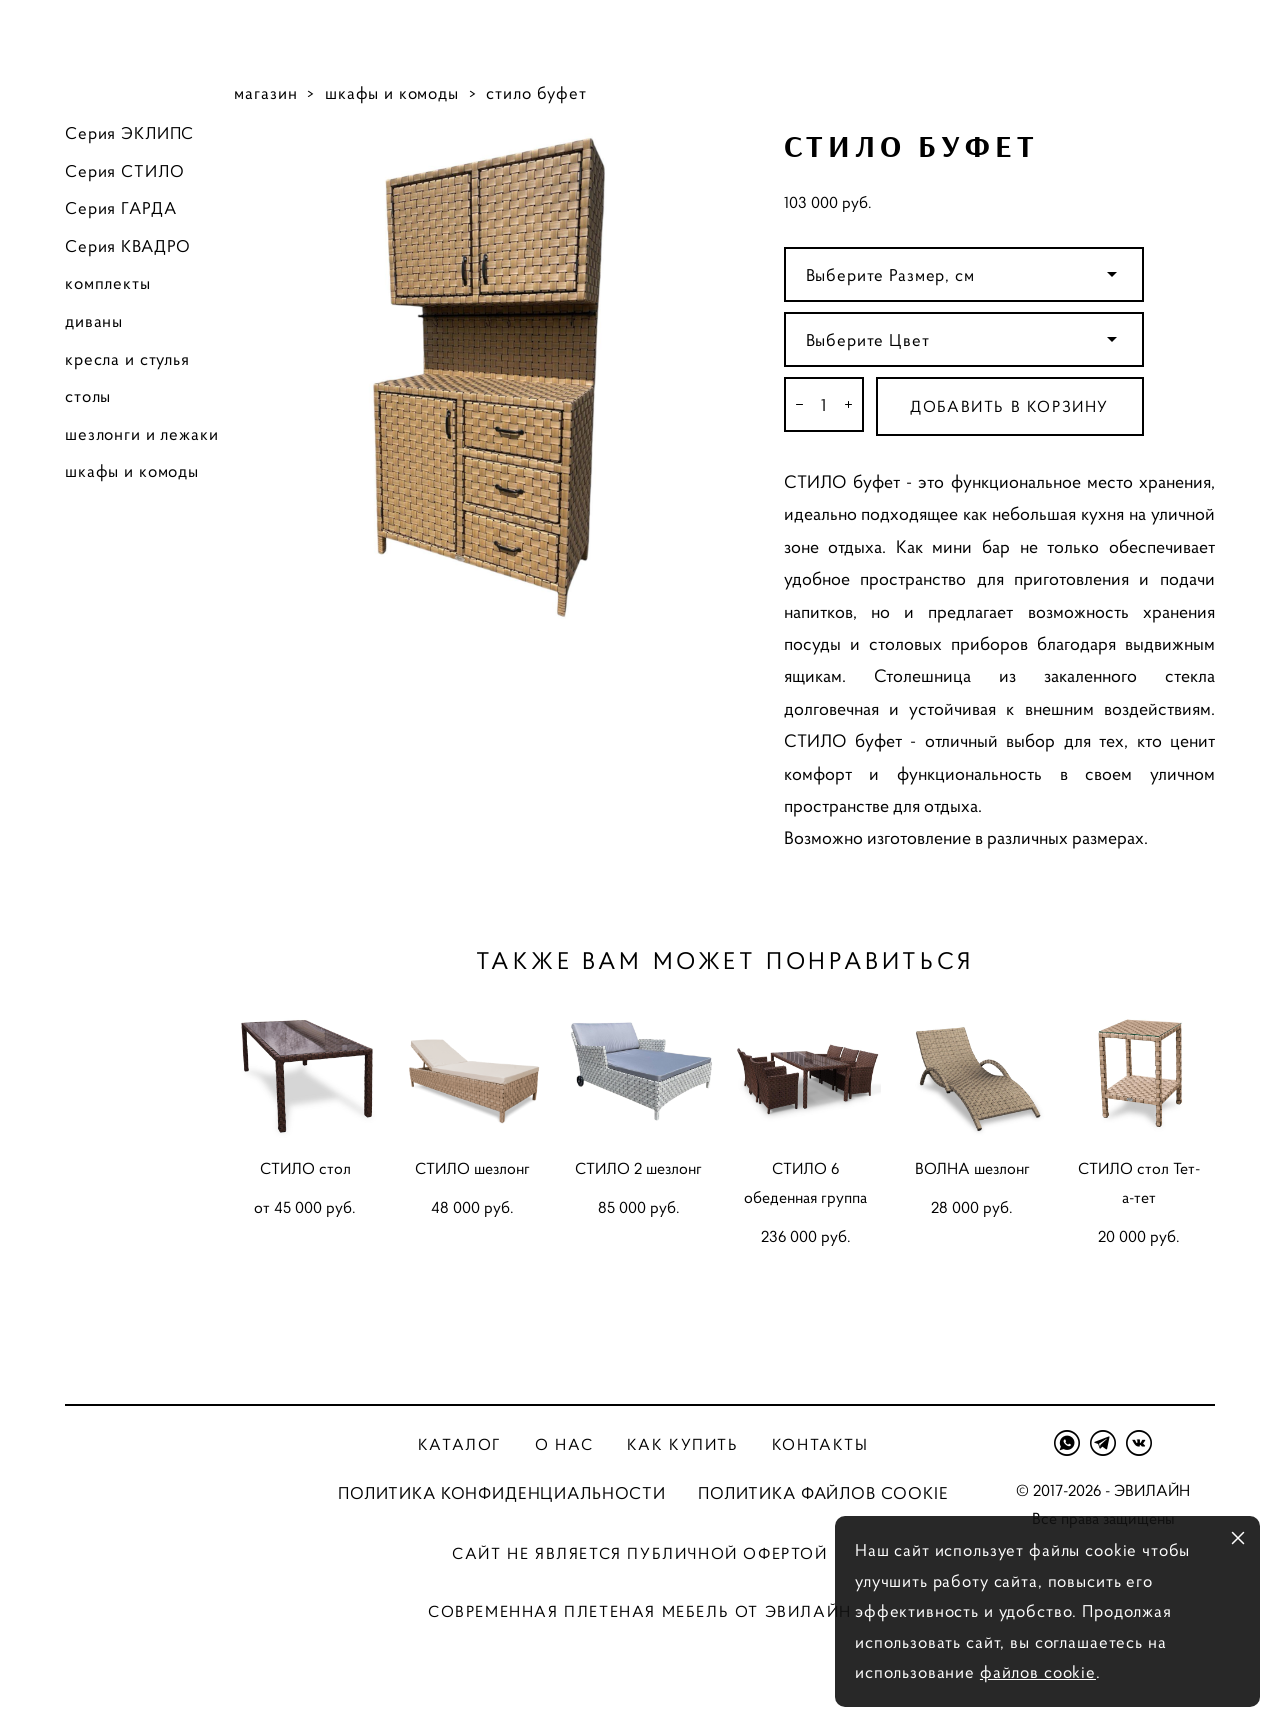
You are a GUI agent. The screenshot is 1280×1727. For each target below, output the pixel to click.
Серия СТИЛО (124, 171)
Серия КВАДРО (128, 246)
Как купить (683, 1444)
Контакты (820, 1444)
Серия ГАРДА (120, 208)
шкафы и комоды (132, 471)
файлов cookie (1038, 1672)
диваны (94, 321)
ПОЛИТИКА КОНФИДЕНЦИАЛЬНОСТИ (502, 1493)
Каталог (460, 1444)
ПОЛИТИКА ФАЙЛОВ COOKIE (823, 1493)
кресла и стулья (127, 359)
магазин (265, 93)
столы (88, 396)
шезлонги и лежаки (141, 434)
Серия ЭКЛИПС (129, 133)
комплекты (108, 283)
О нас (564, 1444)
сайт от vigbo (640, 1680)
